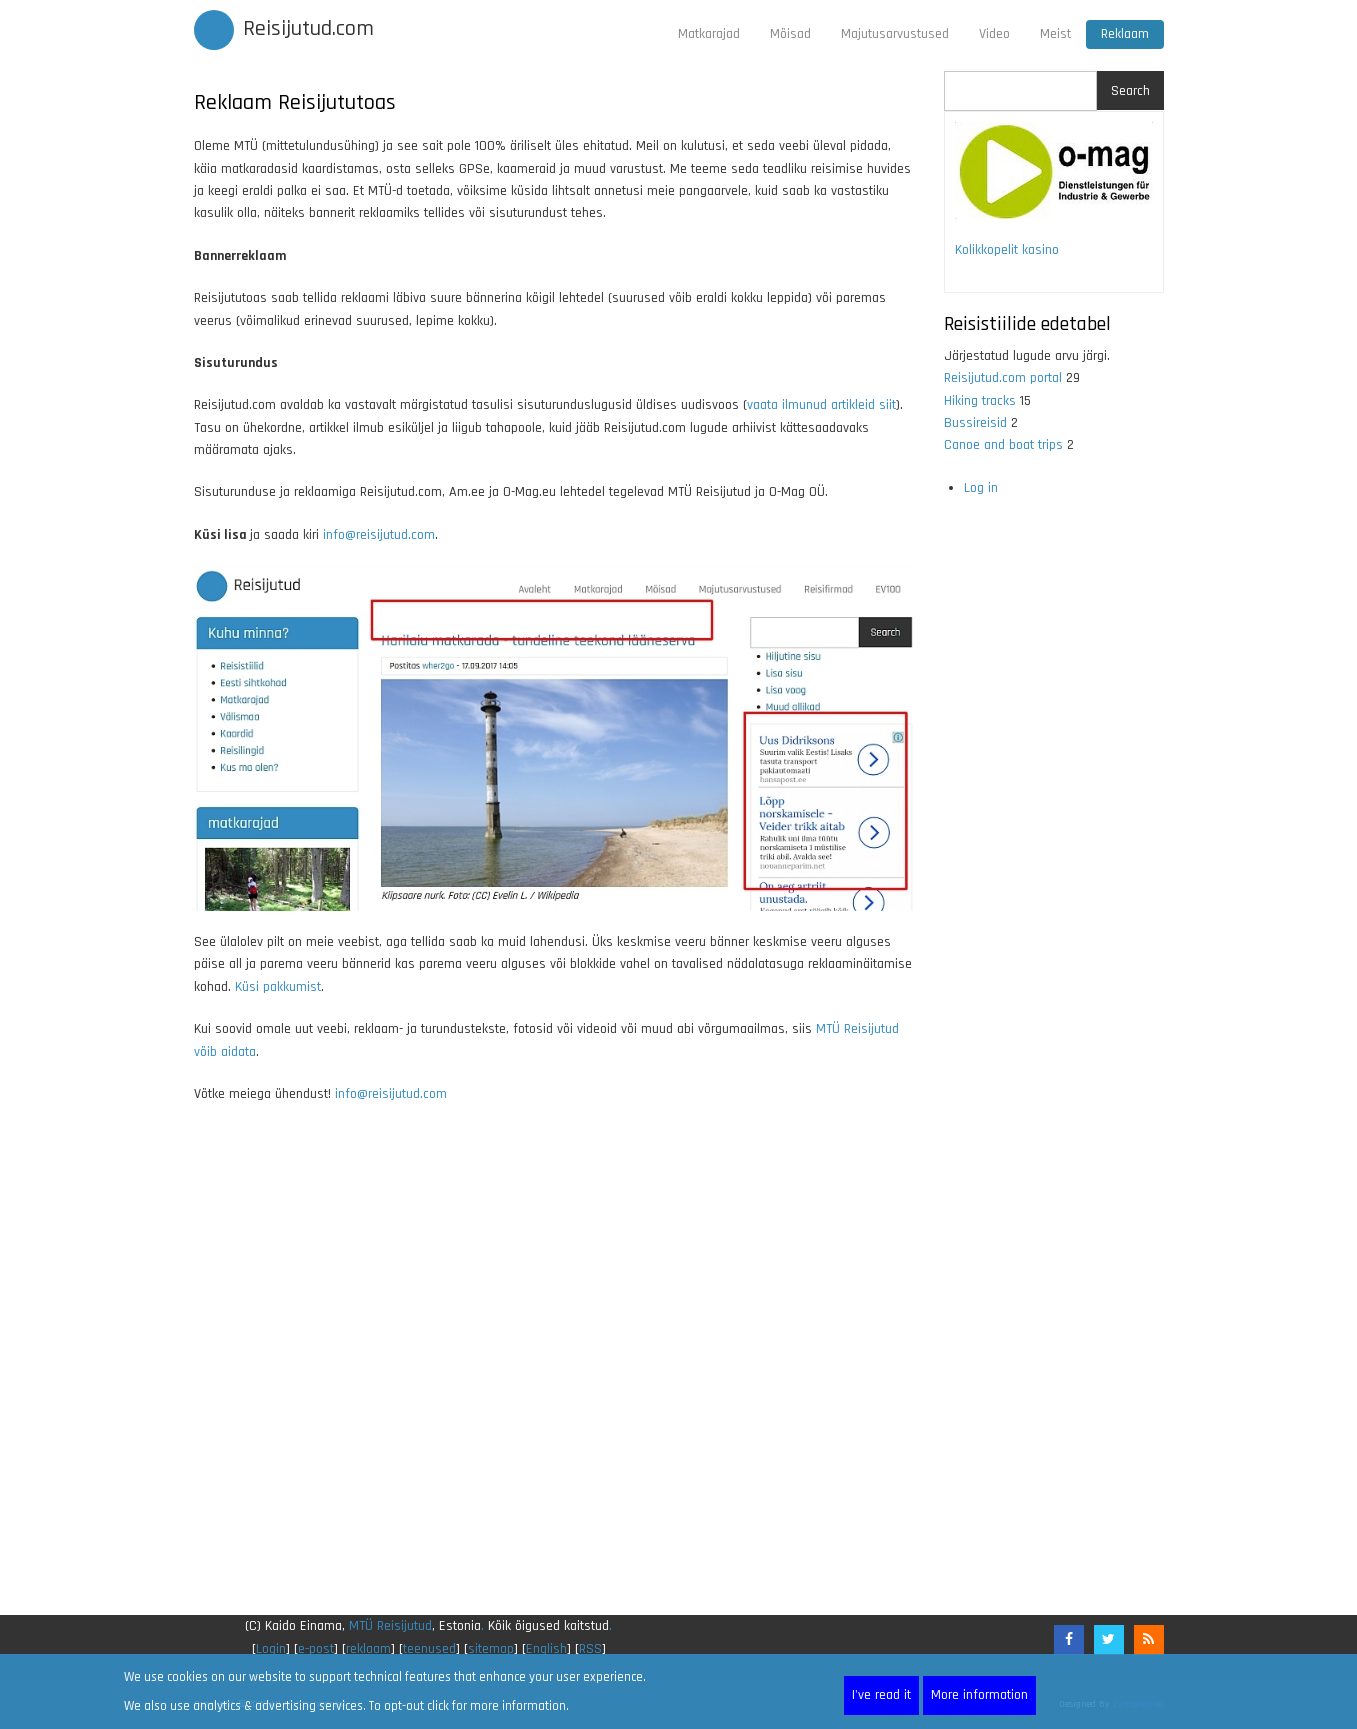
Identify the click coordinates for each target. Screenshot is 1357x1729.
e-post (316, 1649)
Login (271, 1649)
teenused (429, 1649)
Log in (981, 488)
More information (979, 1695)
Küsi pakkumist (278, 987)
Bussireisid (975, 423)
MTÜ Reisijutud (390, 1626)
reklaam (368, 1649)
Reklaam (1125, 34)
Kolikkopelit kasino (1007, 250)
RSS (590, 1649)
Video (994, 34)
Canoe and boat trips (1003, 445)
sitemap (491, 1649)
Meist (1055, 34)
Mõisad (790, 34)
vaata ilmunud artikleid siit (821, 405)
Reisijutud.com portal (1003, 378)
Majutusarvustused (895, 34)
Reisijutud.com (308, 29)
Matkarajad (709, 34)
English (546, 1649)
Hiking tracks (980, 401)
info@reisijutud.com (379, 535)
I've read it (881, 1695)
